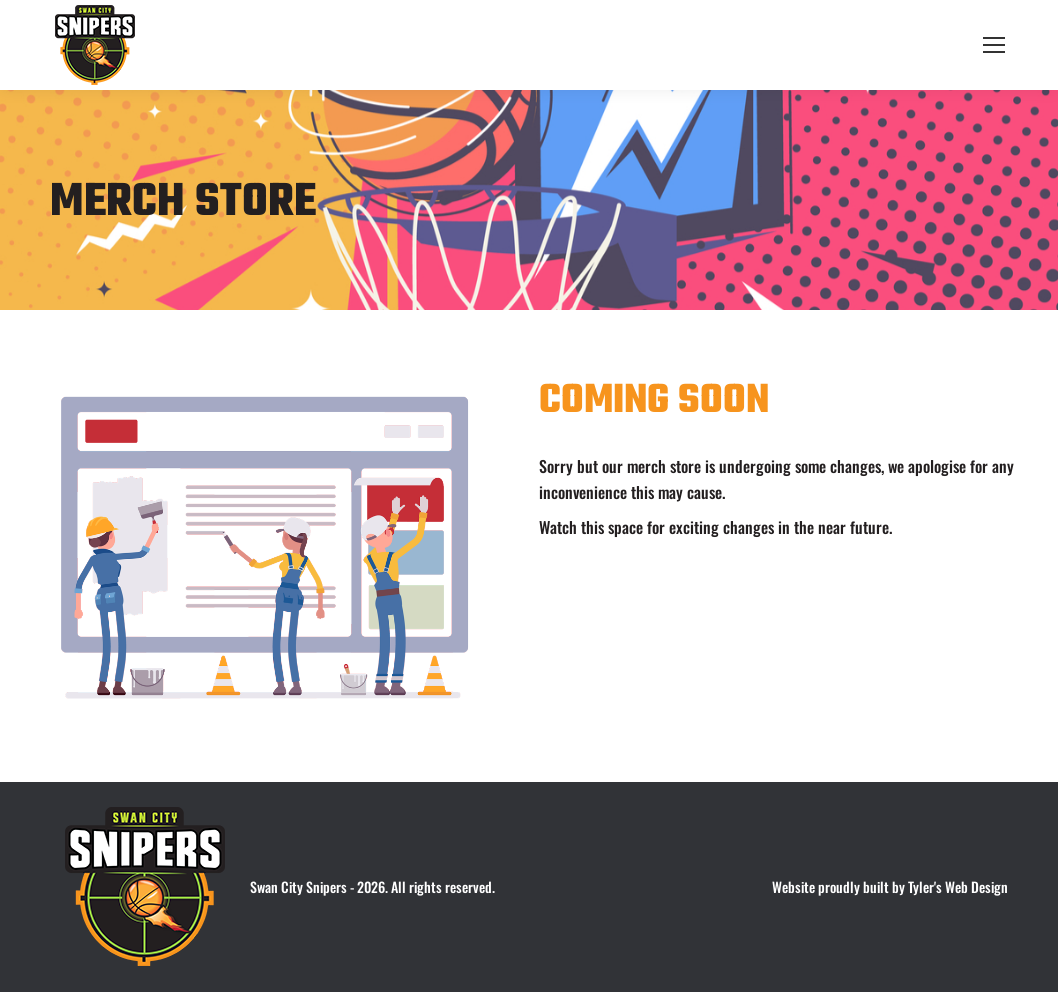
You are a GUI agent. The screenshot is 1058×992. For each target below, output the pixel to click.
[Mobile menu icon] (994, 45)
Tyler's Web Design (958, 886)
